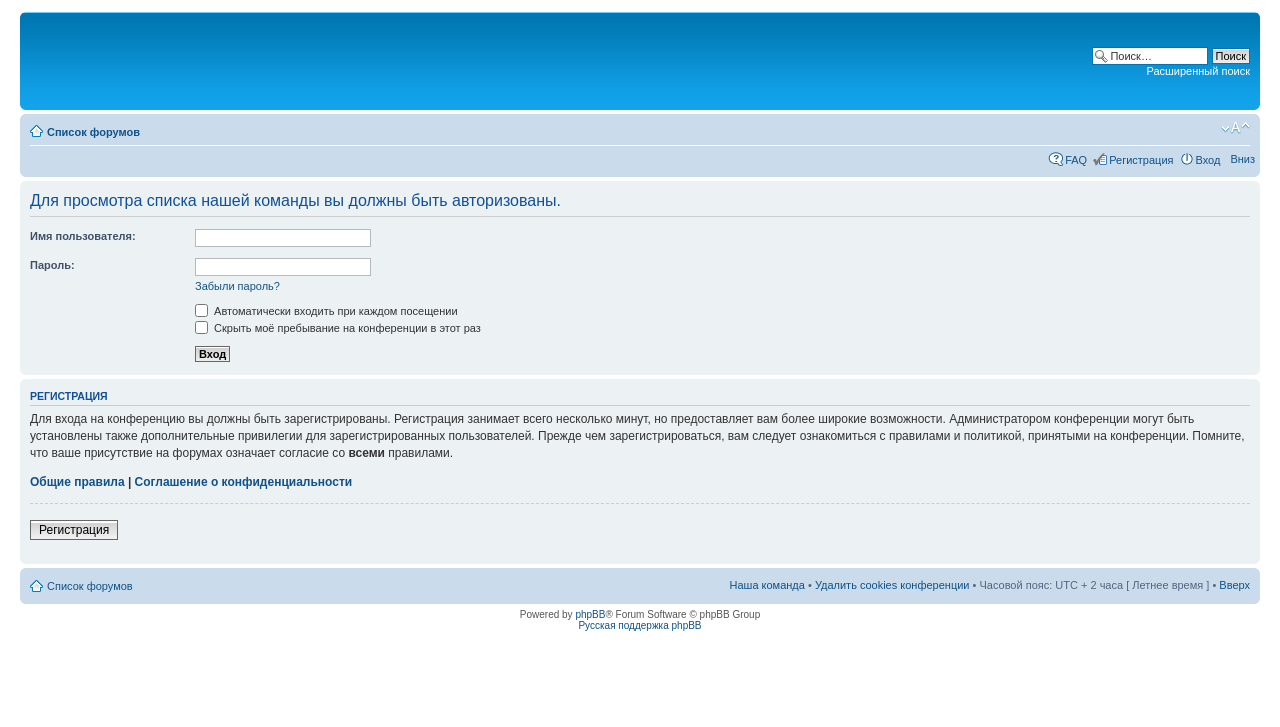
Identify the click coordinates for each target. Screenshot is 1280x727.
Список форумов (93, 132)
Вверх (1234, 585)
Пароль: (52, 265)
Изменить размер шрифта (1235, 128)
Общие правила (77, 482)
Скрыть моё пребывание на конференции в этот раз (338, 328)
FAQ (1076, 160)
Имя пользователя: (83, 236)
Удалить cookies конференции (892, 585)
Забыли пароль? (237, 286)
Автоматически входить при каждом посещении (326, 311)
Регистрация (1141, 160)
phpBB (590, 614)
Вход (1208, 160)
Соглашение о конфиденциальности (244, 482)
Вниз (1242, 159)
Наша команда (767, 585)
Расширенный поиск (1198, 71)
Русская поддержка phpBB (639, 625)
